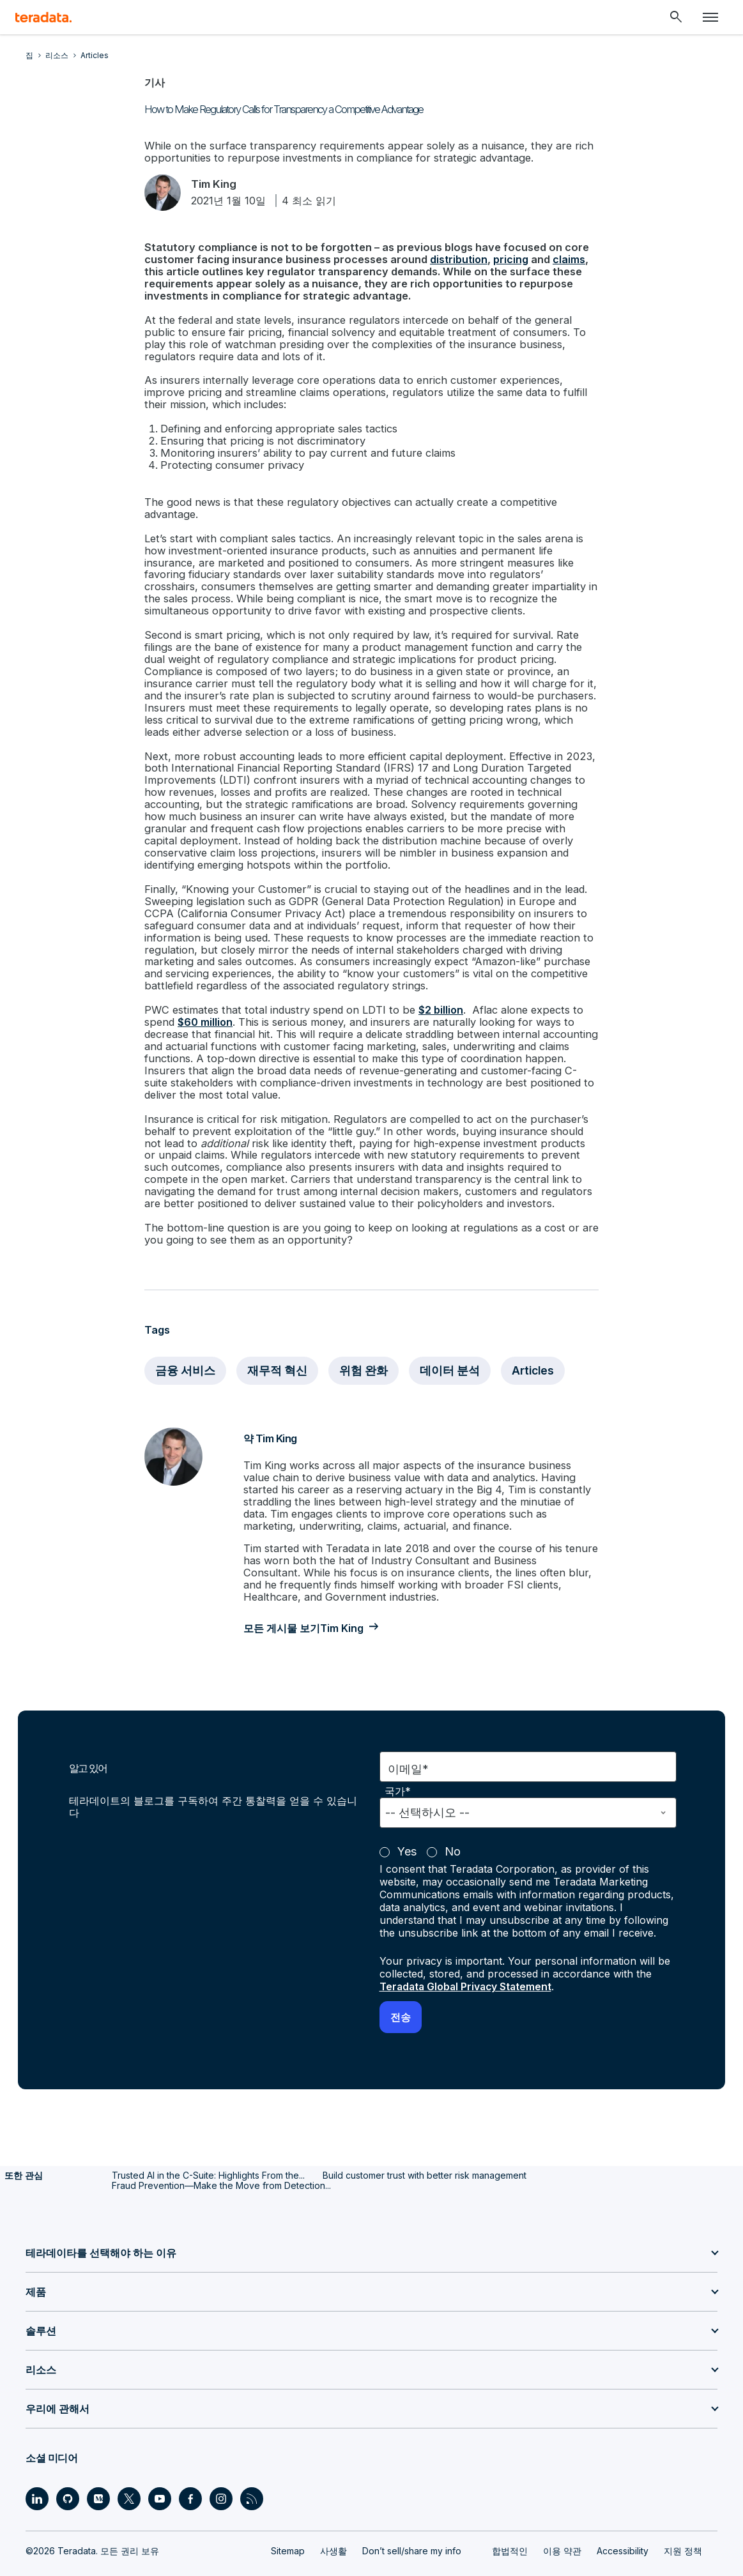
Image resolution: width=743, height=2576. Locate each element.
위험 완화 (365, 1343)
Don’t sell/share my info (411, 2518)
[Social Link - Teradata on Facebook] (190, 2466)
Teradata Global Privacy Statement (467, 1955)
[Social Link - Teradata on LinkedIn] (37, 2466)
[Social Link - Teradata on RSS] (251, 2466)
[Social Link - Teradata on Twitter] (129, 2466)
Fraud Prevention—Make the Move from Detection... (221, 2153)
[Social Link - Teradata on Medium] (98, 2466)
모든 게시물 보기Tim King (309, 1596)
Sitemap (288, 2518)
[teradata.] (43, 17)
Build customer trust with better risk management (424, 2143)
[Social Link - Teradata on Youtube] (159, 2466)
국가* (398, 1760)
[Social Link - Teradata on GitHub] (67, 2466)
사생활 (333, 2518)
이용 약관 (562, 2518)
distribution (456, 260)
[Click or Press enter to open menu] (710, 17)
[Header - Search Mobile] (676, 17)
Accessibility (622, 2518)
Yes (407, 1820)
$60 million (204, 1001)
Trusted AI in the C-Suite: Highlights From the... (208, 2143)
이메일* (408, 1737)
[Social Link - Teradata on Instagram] (221, 2466)
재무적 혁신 (278, 1343)
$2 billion (433, 989)
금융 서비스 (185, 1343)
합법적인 (510, 2518)
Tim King (218, 184)
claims (566, 260)
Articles (536, 1343)
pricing (508, 260)
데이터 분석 (452, 1343)
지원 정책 (683, 2518)
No (453, 1820)
